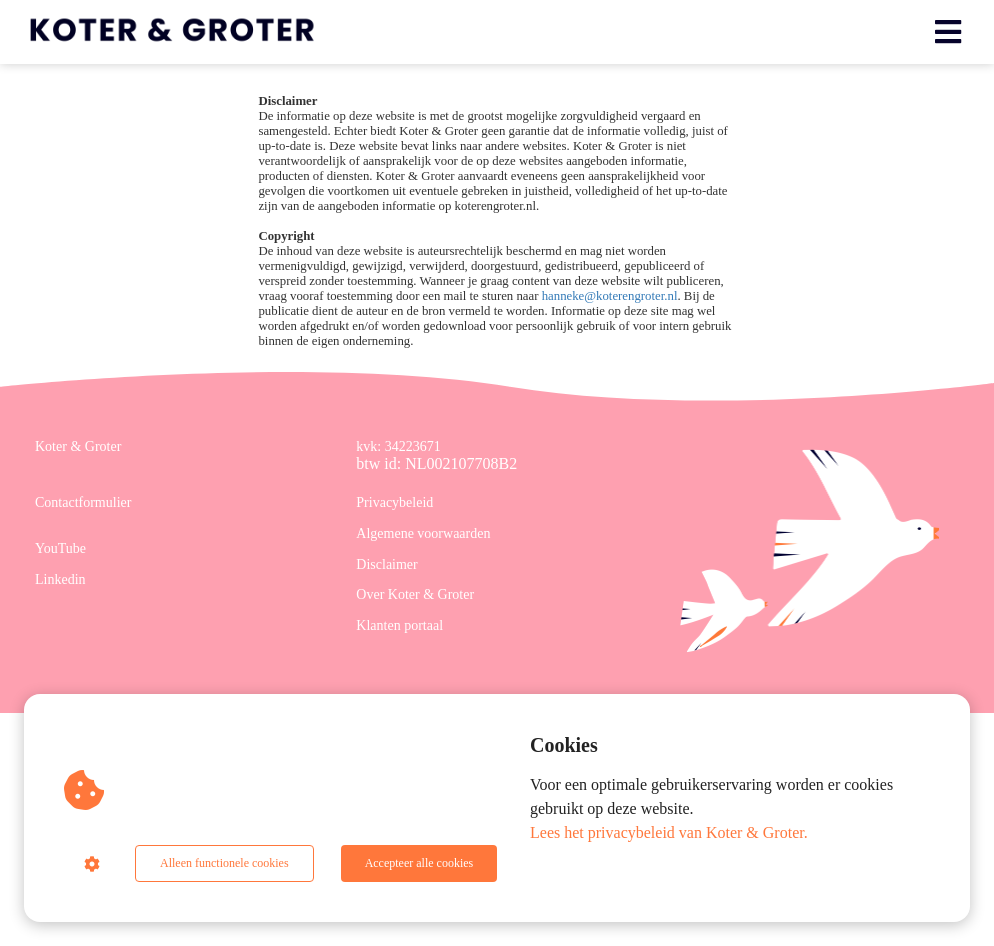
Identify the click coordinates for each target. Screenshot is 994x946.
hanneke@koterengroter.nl (610, 296)
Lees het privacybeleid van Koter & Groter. (669, 832)
